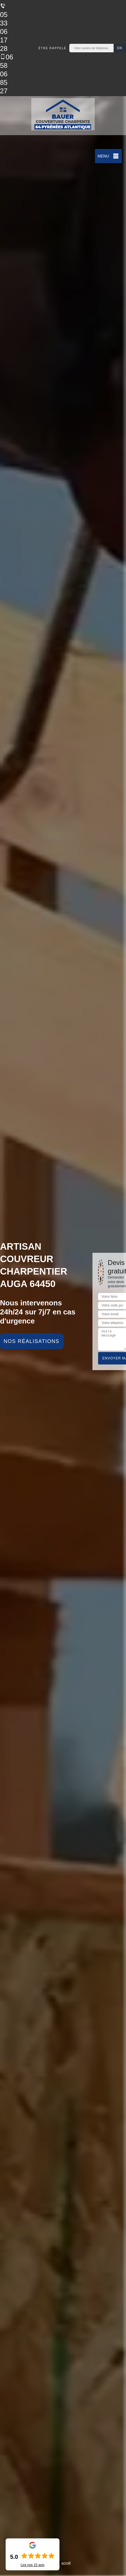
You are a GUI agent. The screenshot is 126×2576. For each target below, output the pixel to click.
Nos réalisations (31, 1341)
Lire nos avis (32, 2565)
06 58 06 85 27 (6, 74)
